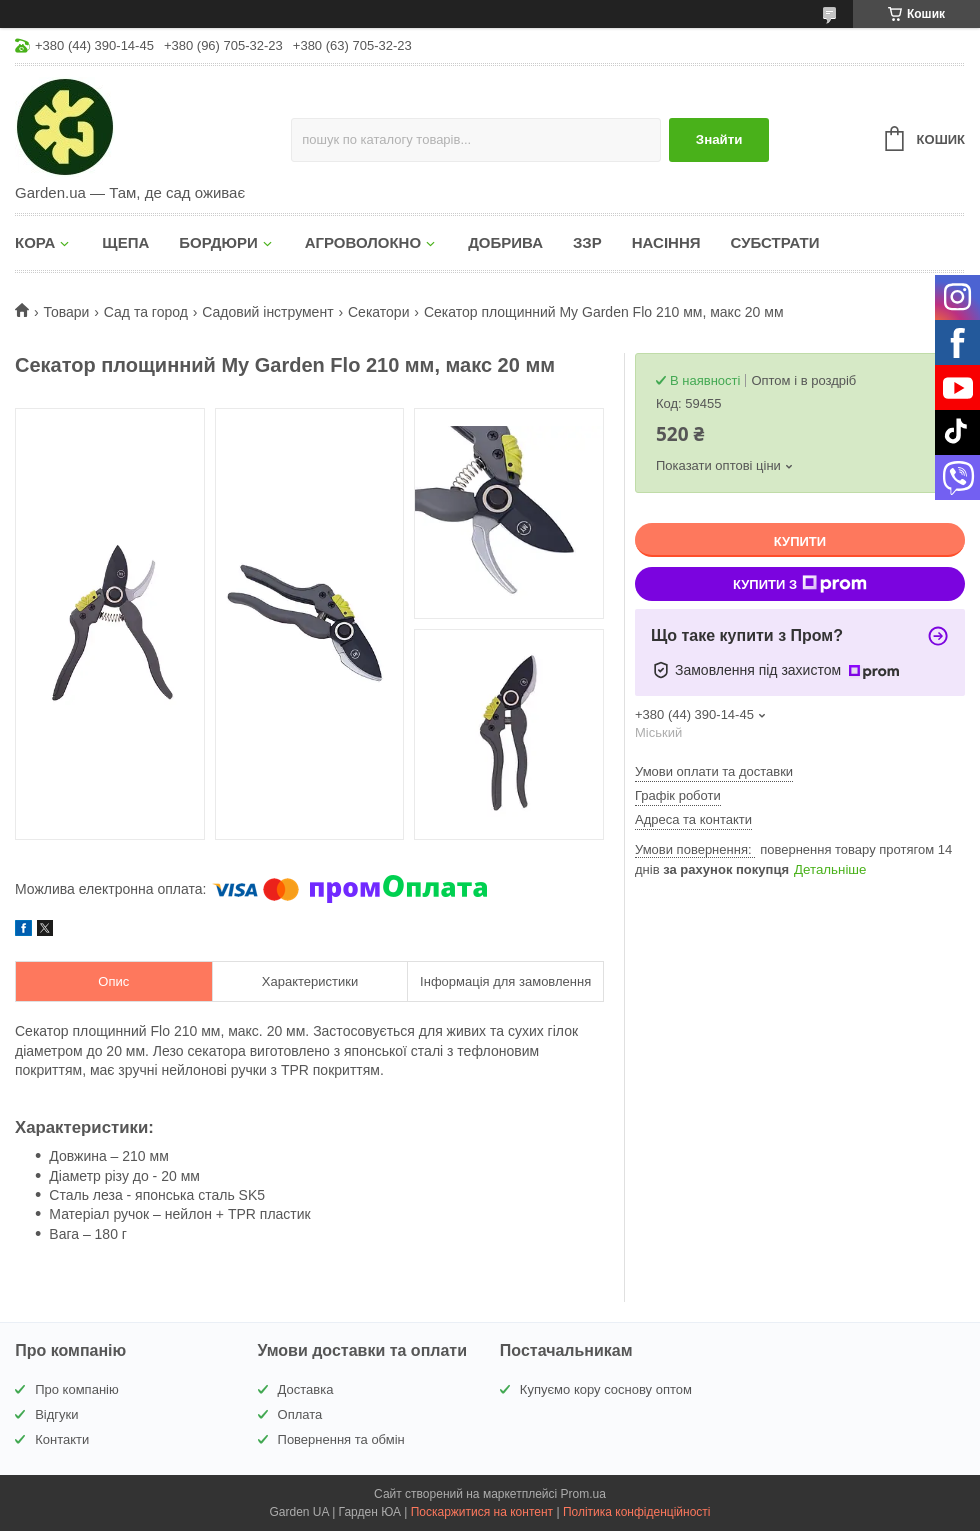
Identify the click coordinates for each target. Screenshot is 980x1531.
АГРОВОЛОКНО (363, 242)
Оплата (300, 1414)
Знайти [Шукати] (719, 139)
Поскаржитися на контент (482, 1512)
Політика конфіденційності (637, 1512)
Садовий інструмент (267, 312)
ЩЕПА (125, 242)
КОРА (35, 242)
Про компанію (77, 1389)
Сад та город (146, 312)
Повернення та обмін (341, 1439)
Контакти (62, 1439)
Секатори (378, 312)
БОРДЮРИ (218, 242)
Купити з (800, 584)
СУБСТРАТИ (775, 242)
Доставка (306, 1389)
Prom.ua (583, 1494)
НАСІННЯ (666, 242)
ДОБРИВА (505, 242)
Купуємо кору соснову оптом (606, 1389)
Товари (66, 312)
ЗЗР (587, 242)
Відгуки (56, 1414)
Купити (800, 541)
